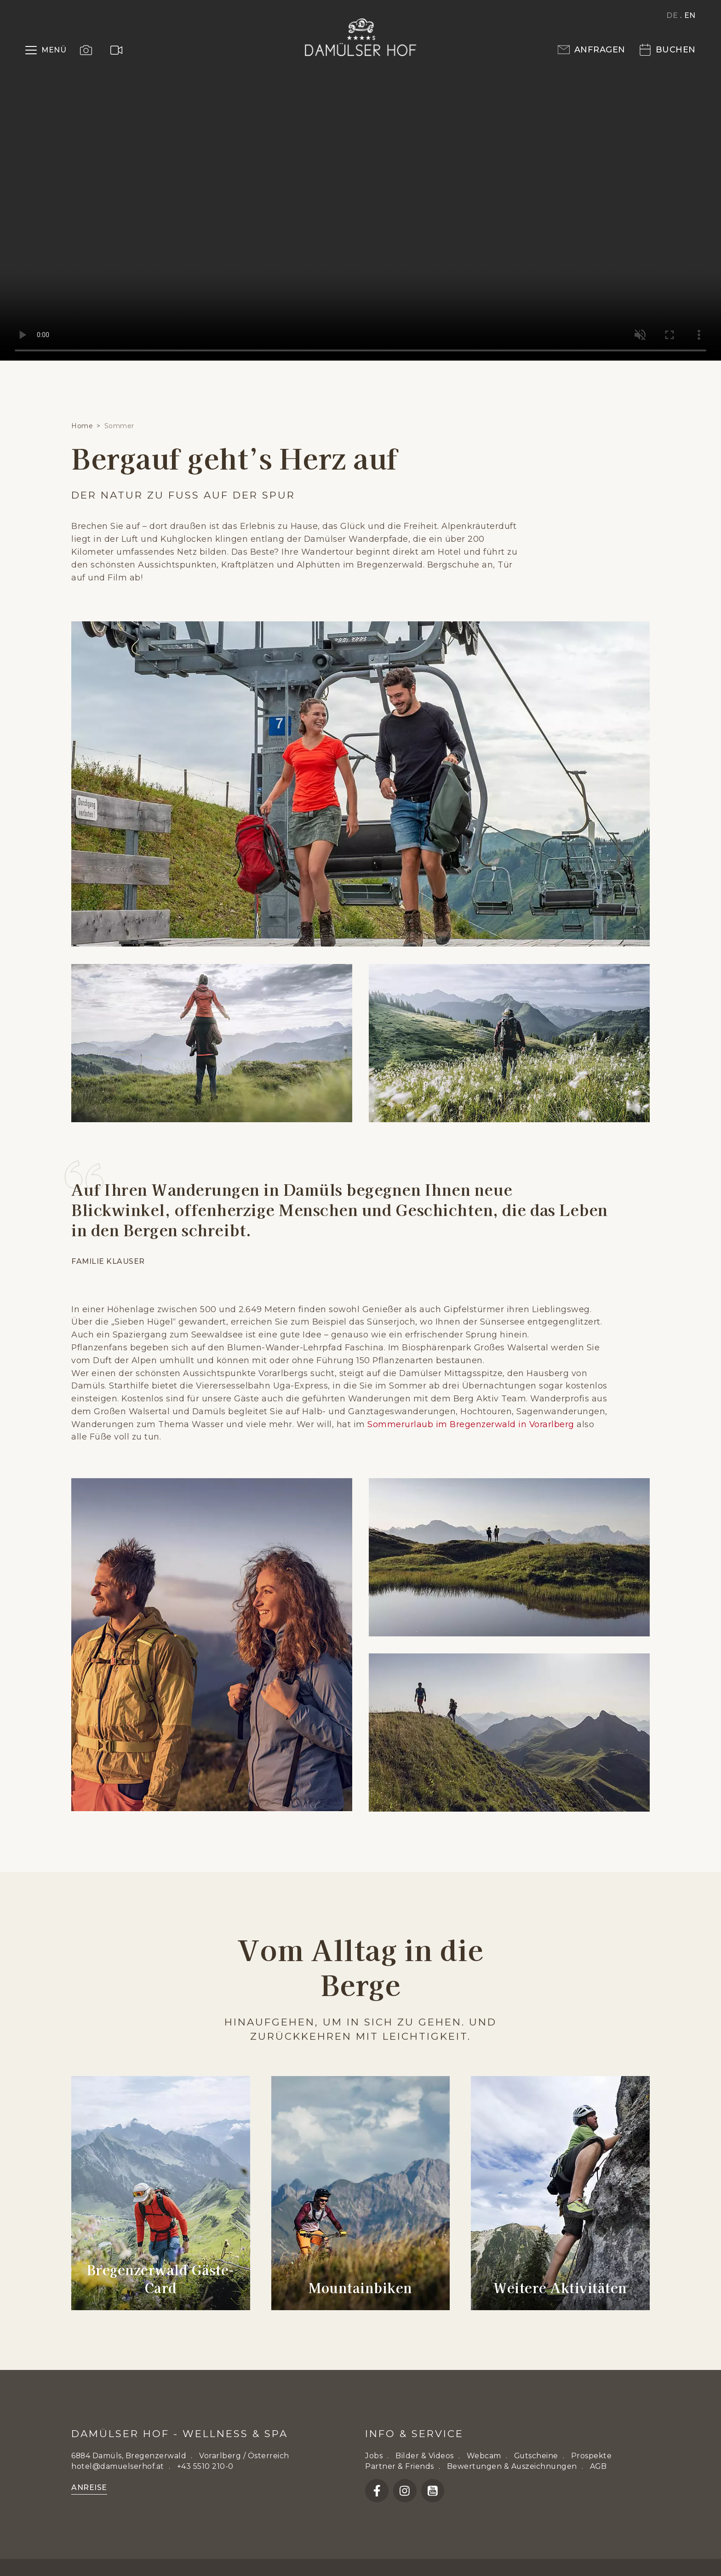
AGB (598, 2466)
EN (690, 15)
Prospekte (591, 2455)
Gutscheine (536, 2455)
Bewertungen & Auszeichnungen (512, 2466)
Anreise (89, 2487)
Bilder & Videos (424, 2455)
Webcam (484, 2455)
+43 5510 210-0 (205, 2466)
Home (82, 426)
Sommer (119, 426)
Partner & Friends (399, 2466)
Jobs (374, 2455)
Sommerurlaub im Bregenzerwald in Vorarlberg (470, 1424)
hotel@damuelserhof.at (117, 2466)
